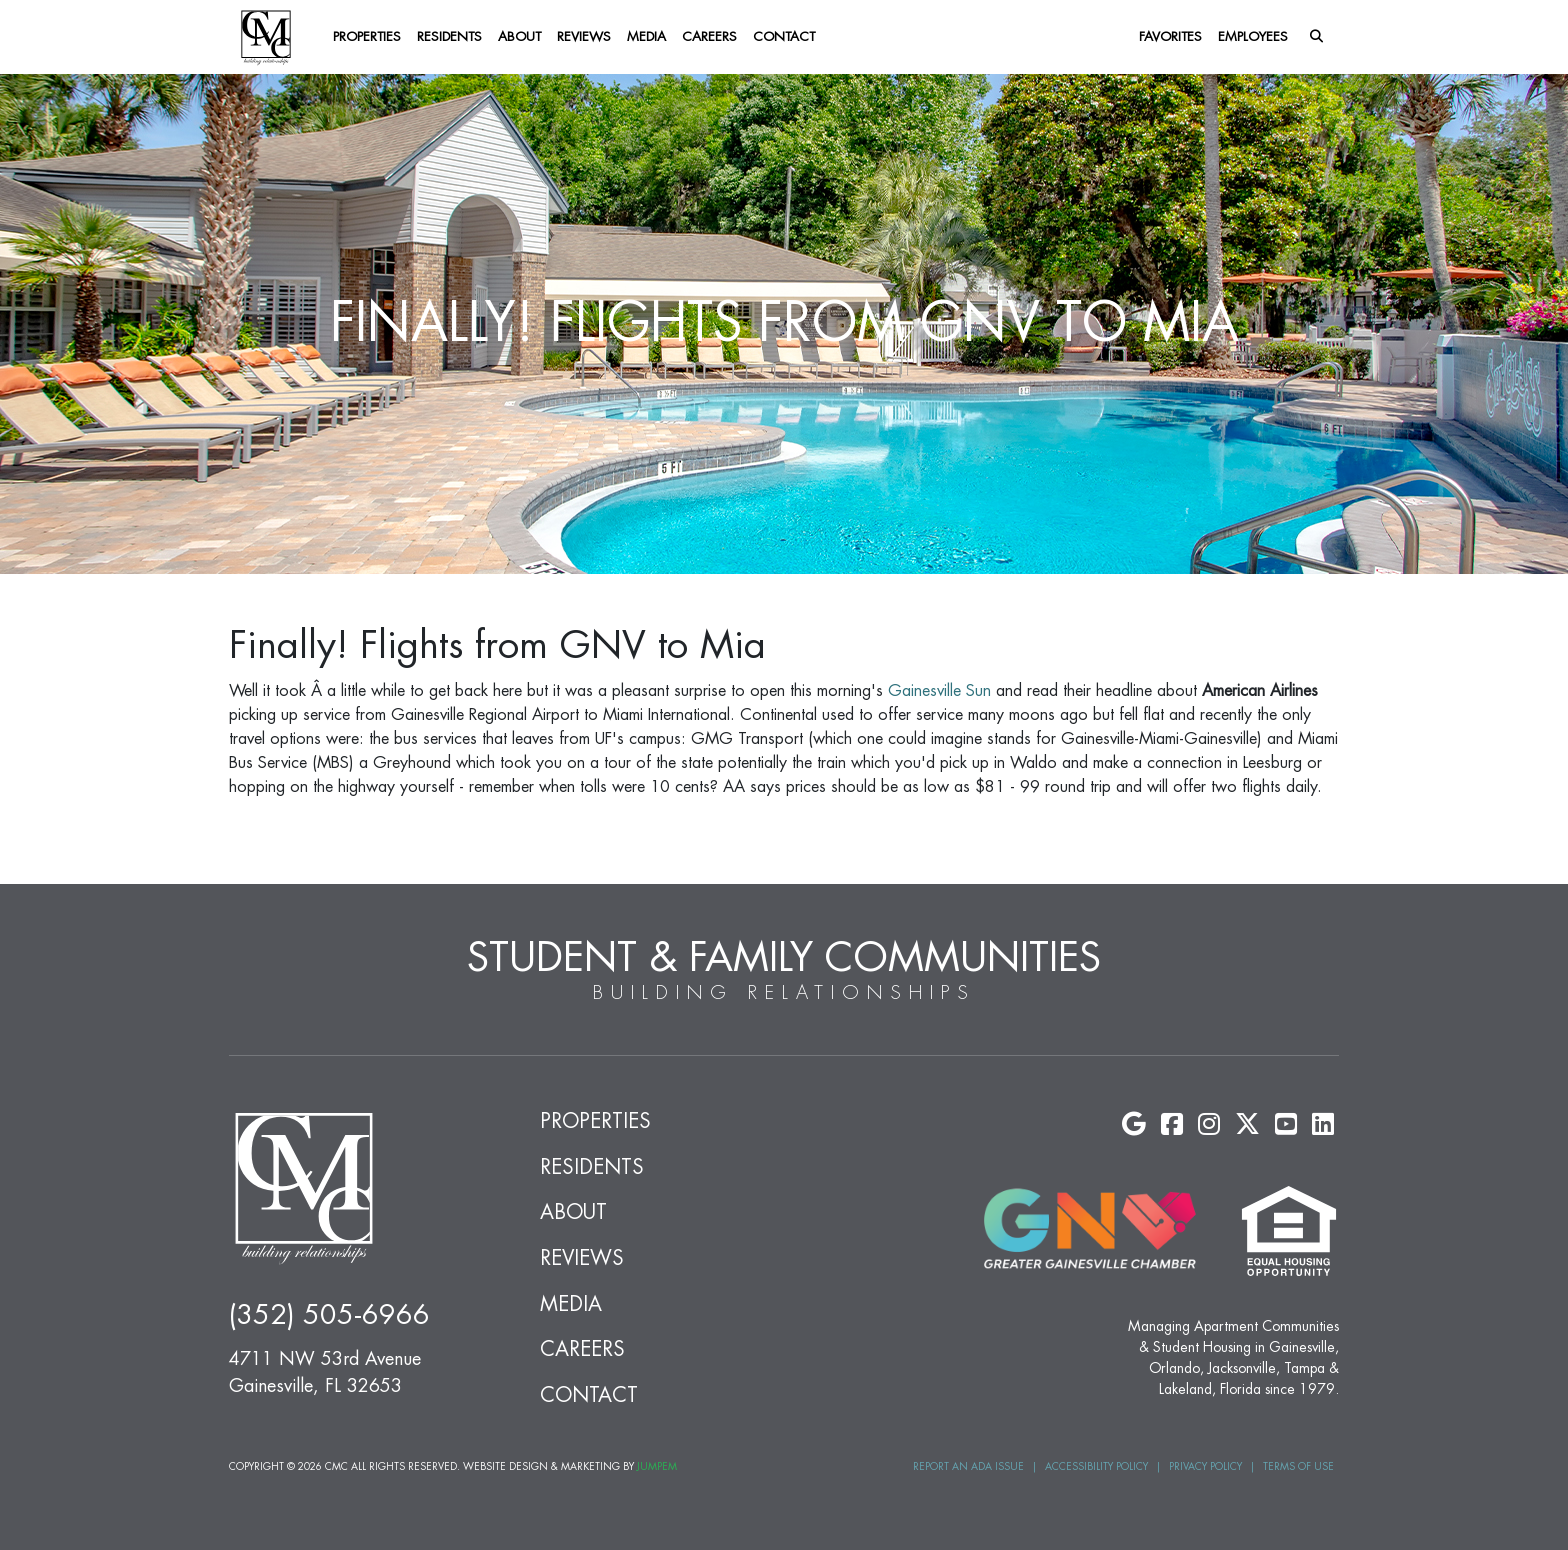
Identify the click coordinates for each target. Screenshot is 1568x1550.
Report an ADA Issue (968, 1467)
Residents (449, 36)
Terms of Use (1298, 1467)
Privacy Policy (1205, 1467)
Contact (784, 36)
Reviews (584, 36)
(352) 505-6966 (329, 1315)
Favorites (1170, 36)
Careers (709, 36)
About (519, 36)
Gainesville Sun (939, 691)
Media (646, 36)
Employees (1253, 36)
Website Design (505, 1467)
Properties (367, 36)
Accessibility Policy (1096, 1467)
